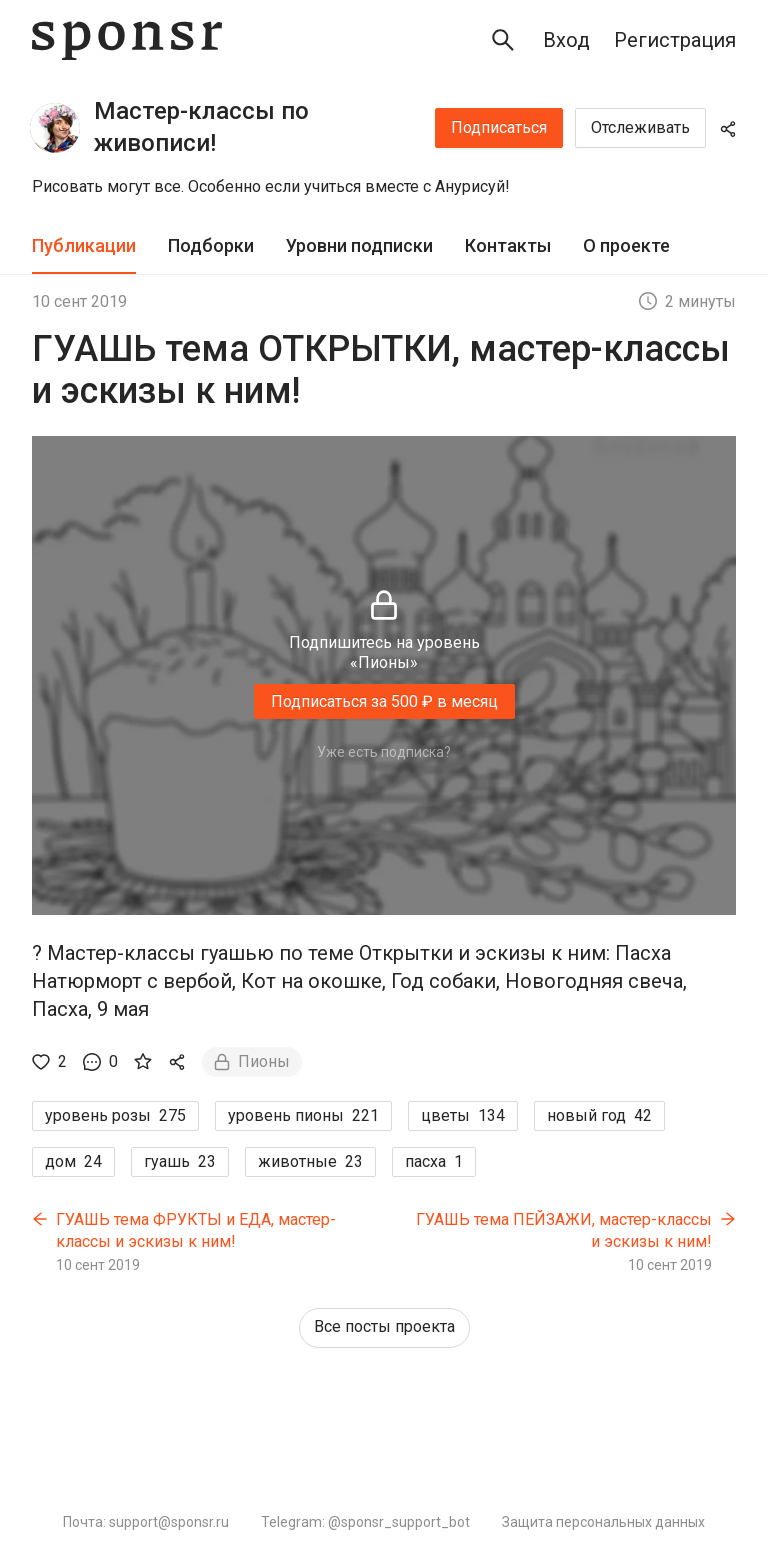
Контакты (508, 245)
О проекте (626, 245)
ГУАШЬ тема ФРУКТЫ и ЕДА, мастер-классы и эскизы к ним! (196, 1230)
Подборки (211, 245)
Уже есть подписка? (384, 752)
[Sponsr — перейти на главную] (127, 40)
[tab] (84, 246)
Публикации (84, 245)
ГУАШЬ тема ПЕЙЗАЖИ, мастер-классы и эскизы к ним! (564, 1230)
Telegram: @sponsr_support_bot (365, 1522)
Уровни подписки (359, 245)
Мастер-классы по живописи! (201, 127)
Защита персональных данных (603, 1522)
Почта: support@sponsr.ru (146, 1522)
